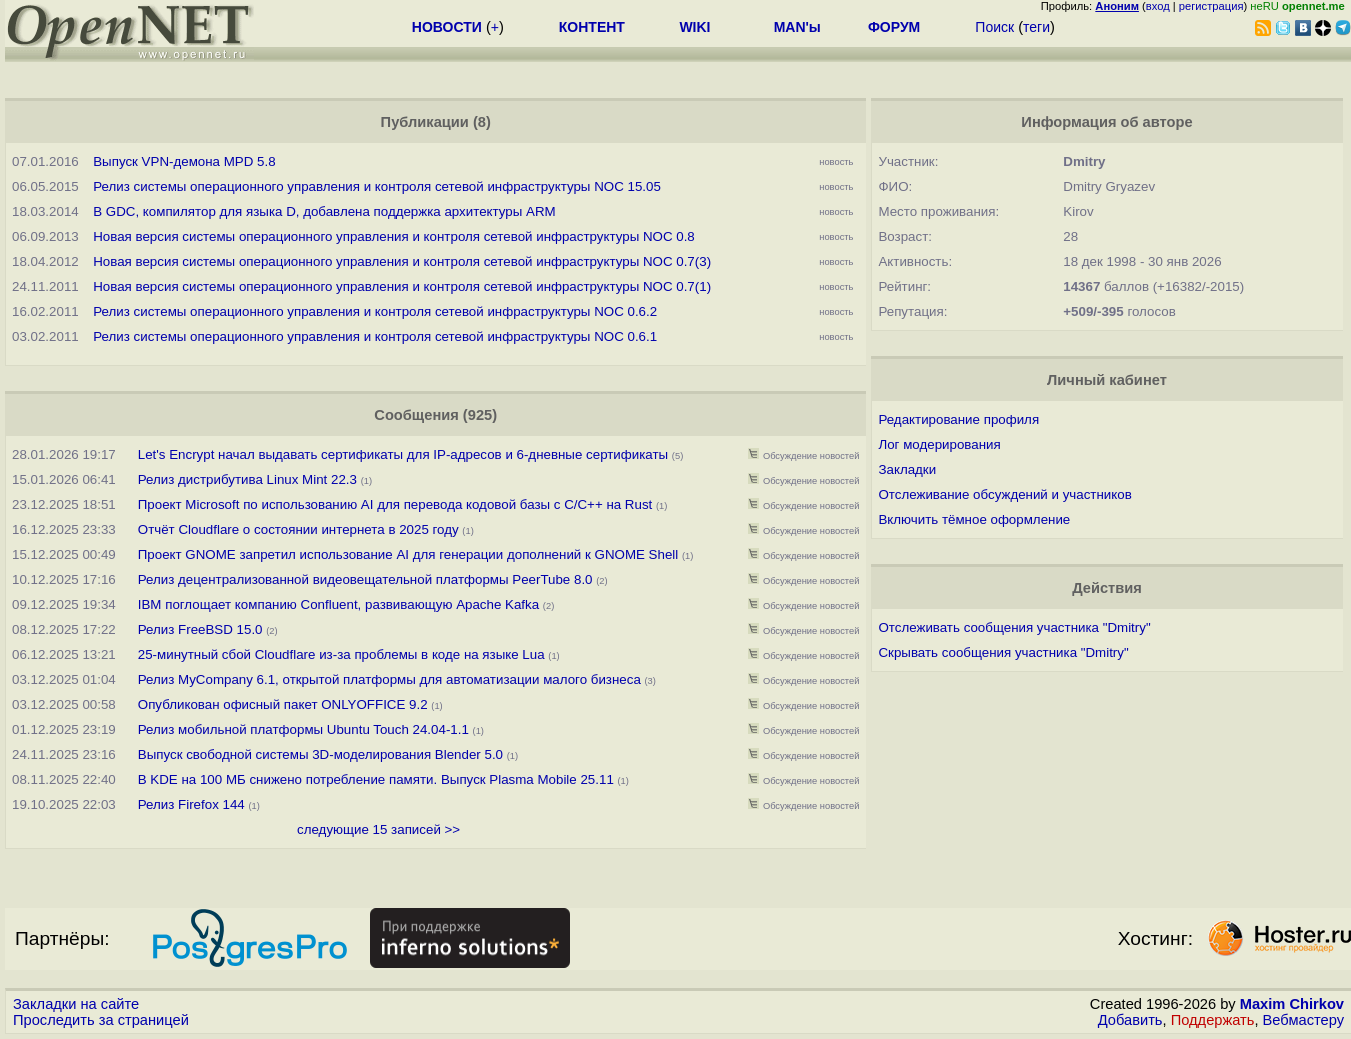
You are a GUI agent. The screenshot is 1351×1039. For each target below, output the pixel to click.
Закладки (907, 469)
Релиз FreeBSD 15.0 (200, 629)
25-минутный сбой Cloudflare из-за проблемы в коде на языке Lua (341, 654)
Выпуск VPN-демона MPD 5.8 (184, 161)
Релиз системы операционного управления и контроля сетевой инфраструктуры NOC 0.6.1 (375, 336)
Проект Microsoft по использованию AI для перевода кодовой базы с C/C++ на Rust (395, 504)
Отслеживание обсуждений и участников (1004, 494)
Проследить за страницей (101, 1020)
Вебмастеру (1303, 1020)
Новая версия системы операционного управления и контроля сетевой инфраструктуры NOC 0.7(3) (402, 261)
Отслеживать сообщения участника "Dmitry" (1014, 627)
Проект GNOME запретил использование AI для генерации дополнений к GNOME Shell (408, 554)
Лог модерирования (939, 444)
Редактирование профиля (958, 419)
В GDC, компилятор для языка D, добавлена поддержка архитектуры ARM (324, 211)
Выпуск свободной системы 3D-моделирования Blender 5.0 (320, 754)
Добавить (1130, 1020)
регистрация (1211, 6)
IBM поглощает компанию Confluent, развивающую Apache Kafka (338, 604)
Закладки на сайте (76, 1004)
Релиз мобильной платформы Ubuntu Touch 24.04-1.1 (303, 729)
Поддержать (1213, 1020)
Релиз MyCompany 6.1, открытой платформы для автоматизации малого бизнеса (389, 679)
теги (1036, 27)
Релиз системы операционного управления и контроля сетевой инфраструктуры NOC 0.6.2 (375, 311)
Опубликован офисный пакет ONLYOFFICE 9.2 (283, 704)
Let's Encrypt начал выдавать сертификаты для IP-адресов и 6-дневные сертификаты (403, 454)
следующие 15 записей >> (378, 829)
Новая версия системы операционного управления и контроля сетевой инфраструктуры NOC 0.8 (394, 236)
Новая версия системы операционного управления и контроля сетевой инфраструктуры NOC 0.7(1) (402, 286)
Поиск (994, 27)
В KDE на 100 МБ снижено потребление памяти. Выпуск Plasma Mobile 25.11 (376, 779)
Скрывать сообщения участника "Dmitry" (1003, 652)
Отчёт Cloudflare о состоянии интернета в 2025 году (298, 529)
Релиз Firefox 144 (191, 804)
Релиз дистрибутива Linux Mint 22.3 (247, 479)
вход (1158, 6)
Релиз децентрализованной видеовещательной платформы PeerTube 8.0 (365, 579)
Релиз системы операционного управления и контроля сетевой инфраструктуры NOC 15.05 (377, 186)
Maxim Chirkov (1292, 1004)
